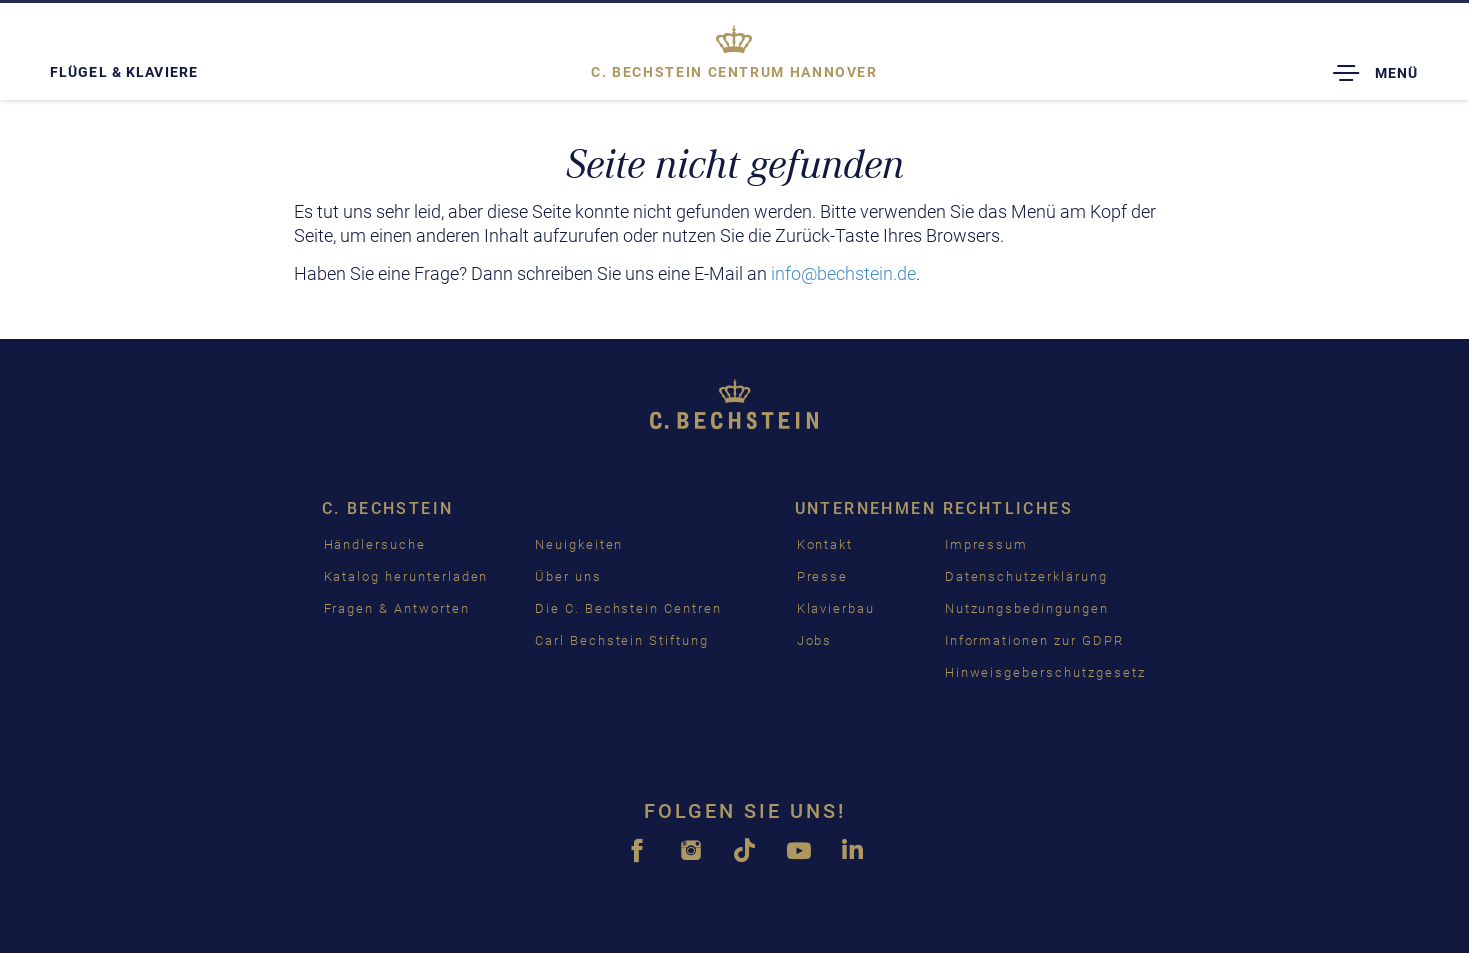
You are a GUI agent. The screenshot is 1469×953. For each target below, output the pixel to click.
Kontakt (825, 544)
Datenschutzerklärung (1026, 576)
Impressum (987, 544)
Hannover (734, 72)
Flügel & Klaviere (124, 72)
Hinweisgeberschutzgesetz (1045, 672)
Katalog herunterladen (406, 576)
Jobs (815, 640)
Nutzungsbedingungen (1027, 608)
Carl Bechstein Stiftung (622, 640)
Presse (823, 576)
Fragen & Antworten (397, 608)
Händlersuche (375, 544)
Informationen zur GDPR (1034, 640)
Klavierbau (836, 608)
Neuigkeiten (579, 544)
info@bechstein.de (843, 273)
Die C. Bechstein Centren (628, 608)
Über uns (568, 576)
